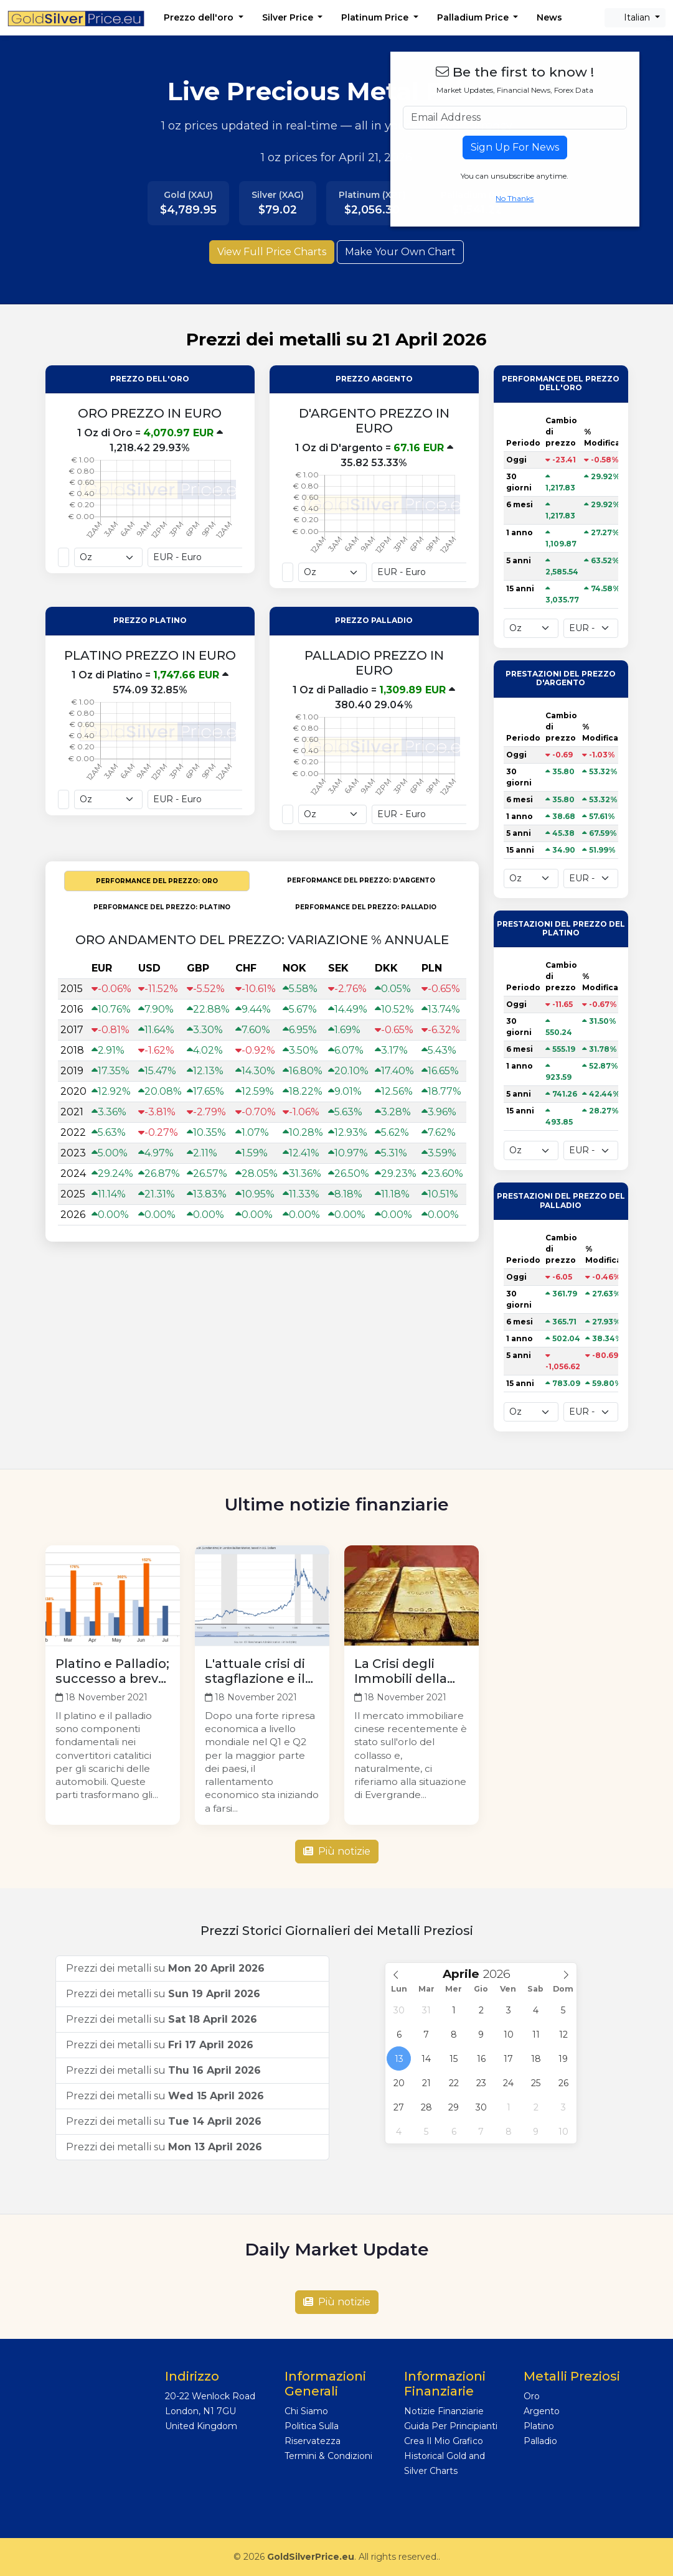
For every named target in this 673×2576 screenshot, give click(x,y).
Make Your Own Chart (400, 252)
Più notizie (336, 1851)
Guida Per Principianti (450, 2426)
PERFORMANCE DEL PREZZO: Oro (157, 881)
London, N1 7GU (200, 2411)
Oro (532, 2396)
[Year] (501, 1974)
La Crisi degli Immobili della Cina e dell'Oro (400, 1671)
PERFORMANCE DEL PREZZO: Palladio (365, 907)
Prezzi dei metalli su (165, 1968)
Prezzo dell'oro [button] (200, 17)
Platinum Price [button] (376, 17)
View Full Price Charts (271, 252)
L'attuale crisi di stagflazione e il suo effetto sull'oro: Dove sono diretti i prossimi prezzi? (257, 1671)
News (549, 17)
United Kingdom (201, 2426)
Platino (539, 2426)
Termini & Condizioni (328, 2455)
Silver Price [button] (289, 17)
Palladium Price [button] (474, 17)
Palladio (540, 2441)
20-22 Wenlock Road (210, 2396)
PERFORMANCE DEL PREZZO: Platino (161, 907)
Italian (631, 17)
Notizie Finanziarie (444, 2411)
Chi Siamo (306, 2411)
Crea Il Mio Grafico (443, 2441)
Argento (542, 2411)
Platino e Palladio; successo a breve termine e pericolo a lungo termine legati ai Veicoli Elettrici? (112, 1671)
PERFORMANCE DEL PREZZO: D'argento (361, 880)
